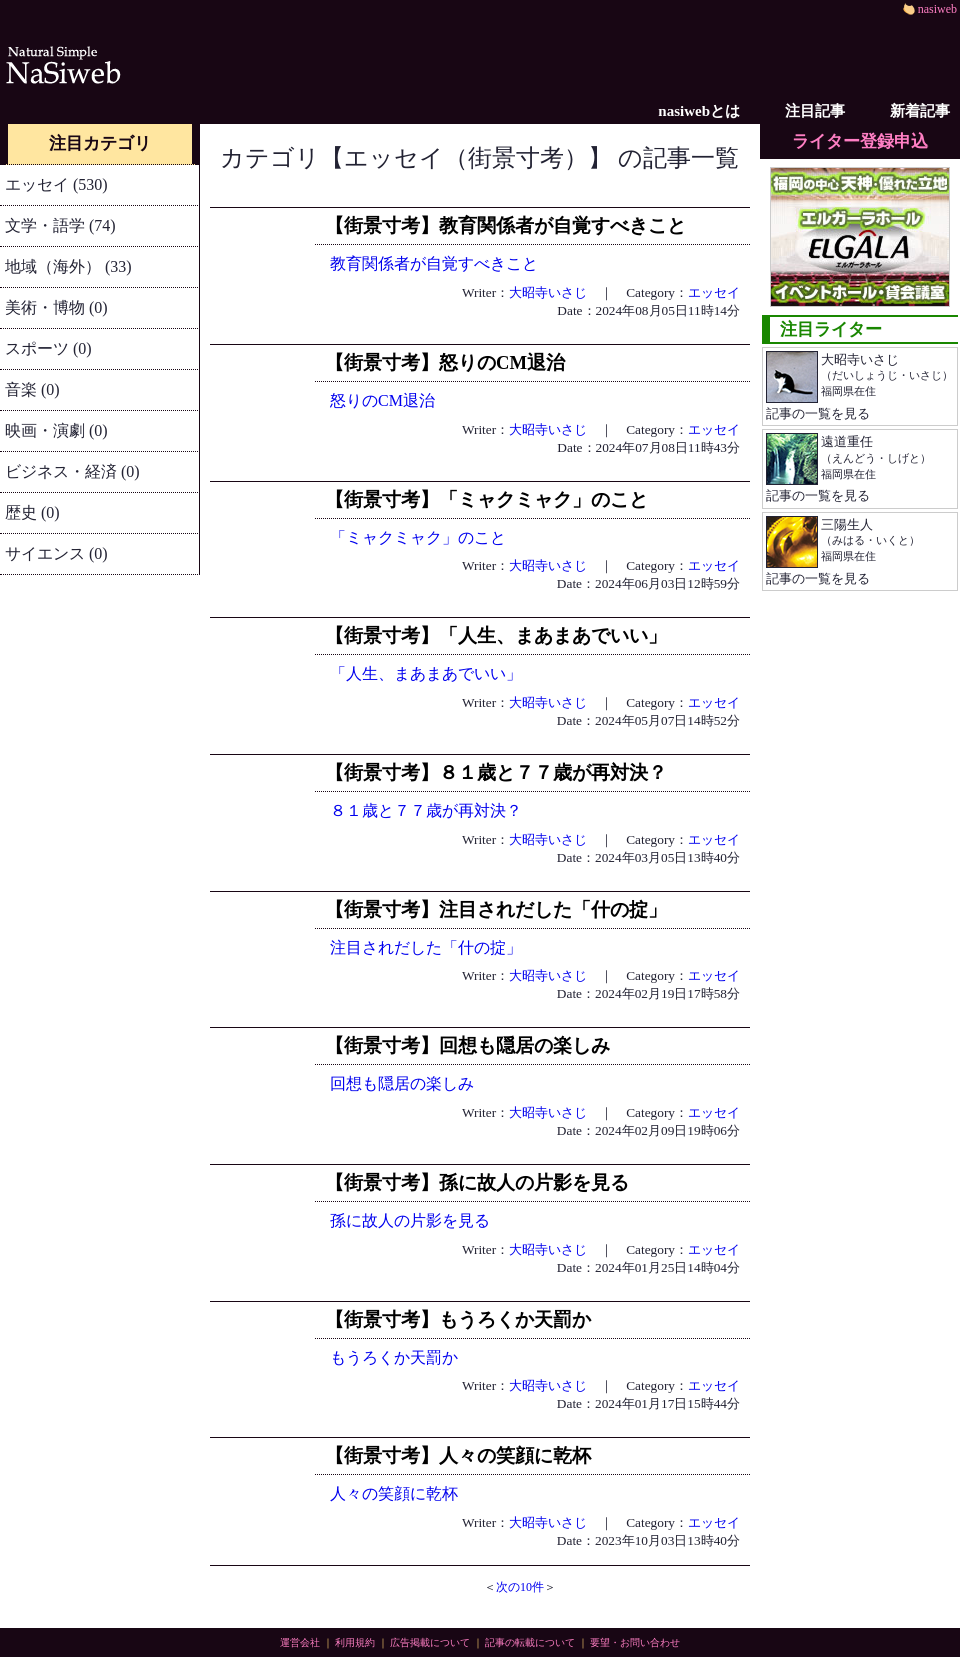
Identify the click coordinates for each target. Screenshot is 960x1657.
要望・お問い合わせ (635, 1642)
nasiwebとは (699, 111)
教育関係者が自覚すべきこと (434, 263)
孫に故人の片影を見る (410, 1220)
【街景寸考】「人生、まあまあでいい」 (496, 635)
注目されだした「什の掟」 (426, 947)
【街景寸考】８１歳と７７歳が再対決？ (496, 772)
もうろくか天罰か (394, 1357)
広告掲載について (430, 1642)
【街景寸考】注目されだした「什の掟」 (496, 909)
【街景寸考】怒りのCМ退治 (445, 362)
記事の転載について (530, 1642)
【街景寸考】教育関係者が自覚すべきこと (505, 225)
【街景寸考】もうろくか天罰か (458, 1319)
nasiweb (930, 9)
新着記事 (920, 111)
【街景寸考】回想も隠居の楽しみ (467, 1045)
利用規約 (355, 1642)
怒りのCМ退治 (382, 400)
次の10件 (520, 1587)
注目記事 (815, 111)
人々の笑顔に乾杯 (394, 1493)
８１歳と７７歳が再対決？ (426, 810)
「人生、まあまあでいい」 (426, 673)
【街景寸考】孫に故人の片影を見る (477, 1182)
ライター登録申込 (860, 141)
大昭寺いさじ (548, 292)
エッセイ (714, 292)
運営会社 (300, 1642)
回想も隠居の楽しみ (402, 1083)
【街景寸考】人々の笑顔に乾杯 (458, 1455)
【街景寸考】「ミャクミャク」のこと (486, 499)
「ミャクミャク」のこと (418, 537)
